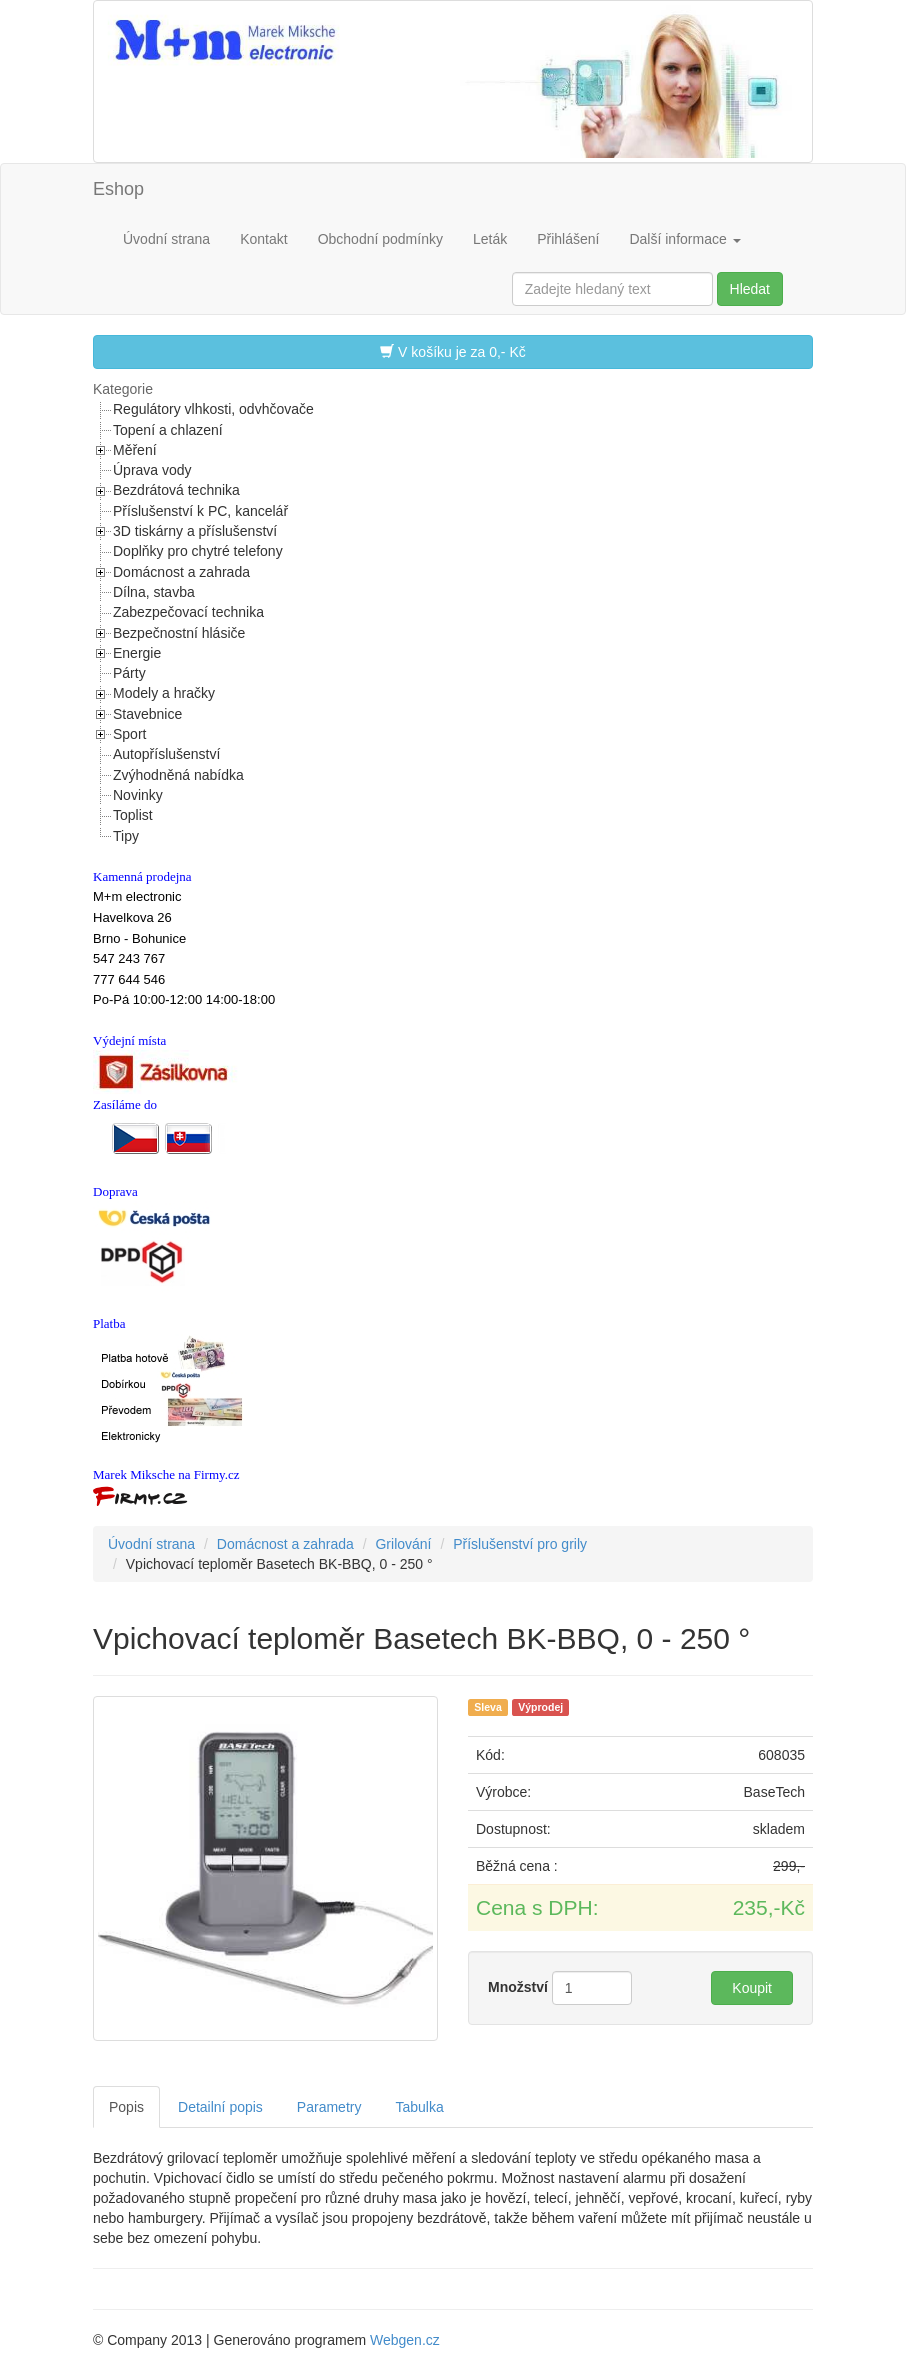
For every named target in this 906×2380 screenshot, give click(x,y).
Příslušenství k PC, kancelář (200, 511)
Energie (137, 653)
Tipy (126, 836)
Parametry (329, 2107)
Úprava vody (152, 470)
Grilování (403, 1544)
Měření (135, 450)
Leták (490, 239)
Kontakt (263, 239)
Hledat (750, 289)
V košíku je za (453, 351)
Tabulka (419, 2107)
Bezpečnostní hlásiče (179, 633)
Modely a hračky (164, 693)
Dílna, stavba (154, 592)
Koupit (752, 1988)
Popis (126, 2107)
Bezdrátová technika (176, 490)
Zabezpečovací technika (188, 612)
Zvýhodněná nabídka (178, 775)
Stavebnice (147, 714)
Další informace (684, 239)
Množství (518, 1987)
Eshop (118, 189)
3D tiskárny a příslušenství (195, 531)
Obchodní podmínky (380, 239)
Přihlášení (568, 239)
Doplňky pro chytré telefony (198, 551)
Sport (129, 734)
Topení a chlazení (168, 430)
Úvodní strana (166, 239)
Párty (129, 673)
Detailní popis (220, 2107)
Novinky (138, 795)
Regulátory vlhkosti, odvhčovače (213, 409)
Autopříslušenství (166, 754)
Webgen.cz (405, 2340)
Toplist (133, 815)
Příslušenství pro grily (520, 1544)
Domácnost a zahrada (181, 572)
